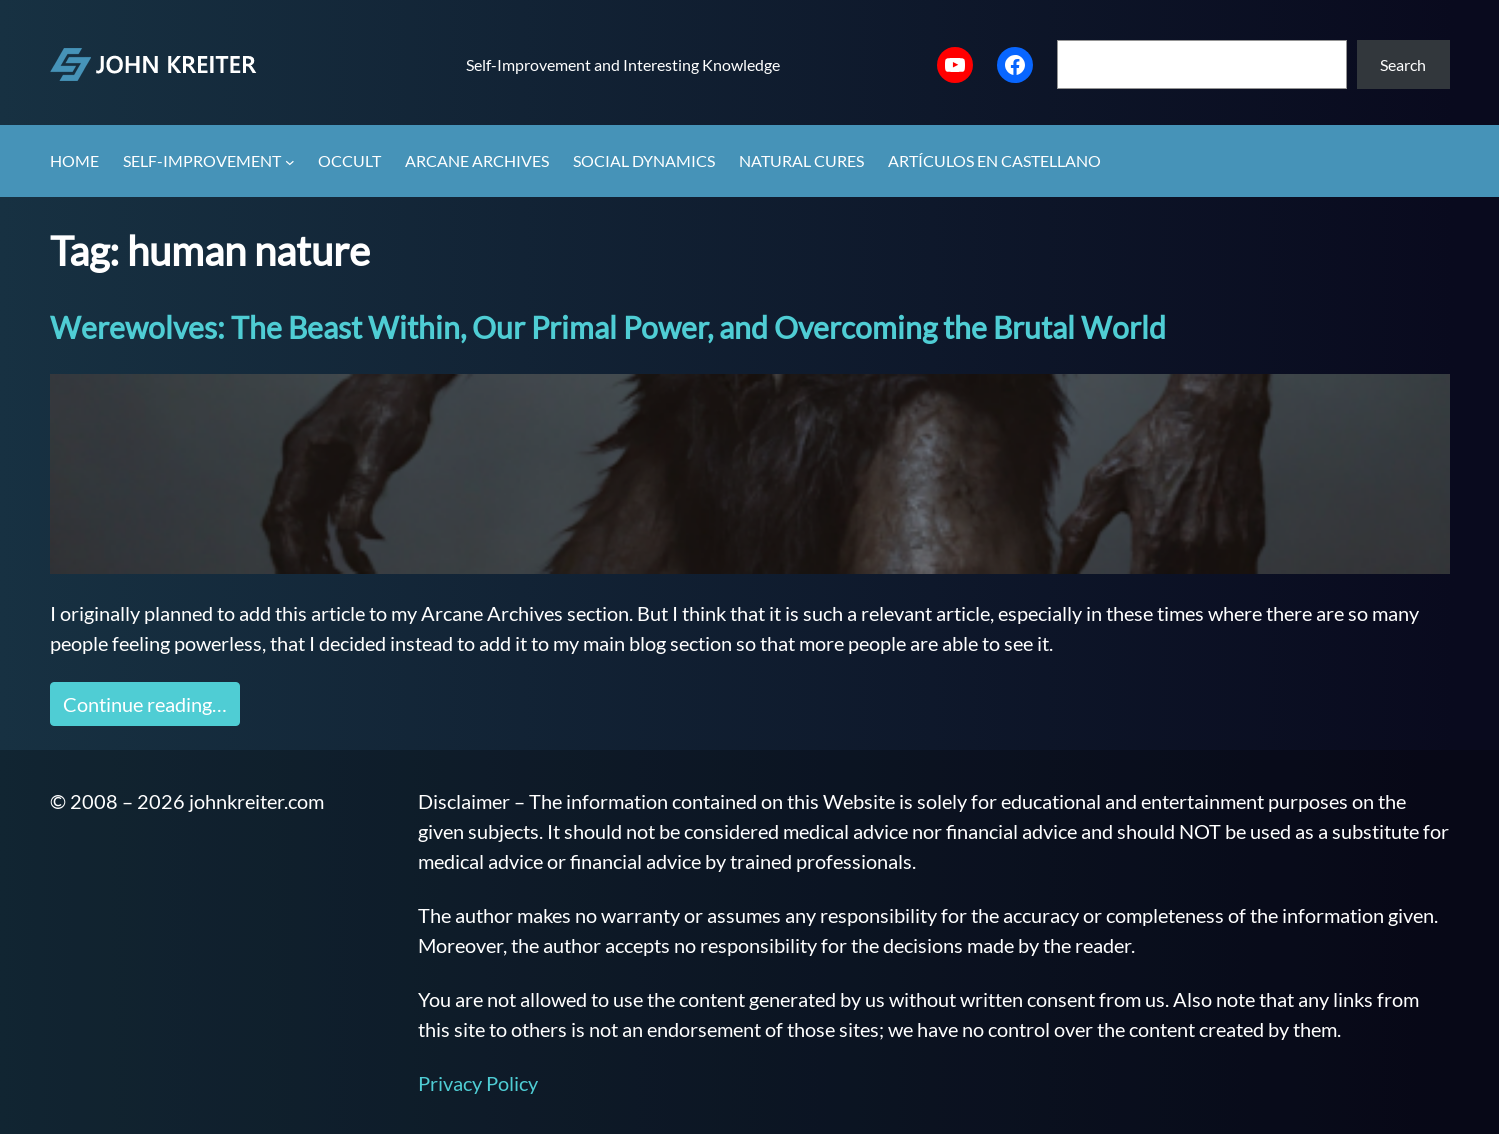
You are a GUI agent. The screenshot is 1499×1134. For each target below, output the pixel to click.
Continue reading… (145, 704)
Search (1403, 64)
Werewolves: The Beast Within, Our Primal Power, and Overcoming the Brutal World (608, 327)
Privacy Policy (478, 1083)
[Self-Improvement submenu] (290, 162)
